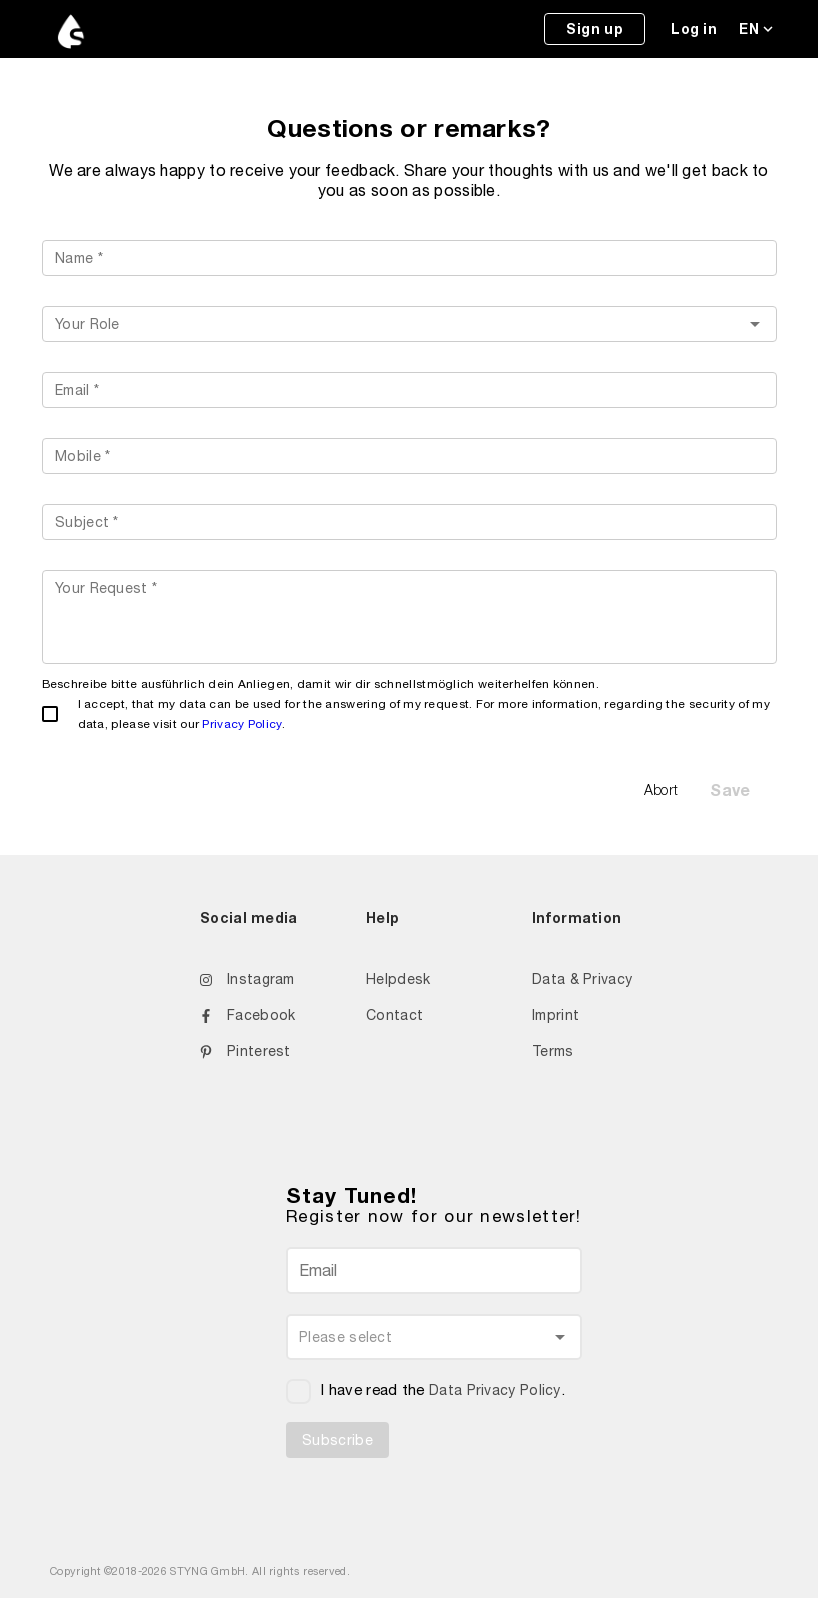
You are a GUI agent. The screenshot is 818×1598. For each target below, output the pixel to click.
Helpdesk (398, 979)
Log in (694, 28)
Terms (553, 1051)
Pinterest (245, 1051)
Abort (661, 789)
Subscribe (337, 1440)
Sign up (594, 28)
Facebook (247, 1015)
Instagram (247, 979)
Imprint (555, 1015)
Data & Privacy (582, 979)
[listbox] (409, 325)
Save (730, 789)
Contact (394, 1015)
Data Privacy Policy (495, 1390)
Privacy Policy (241, 724)
